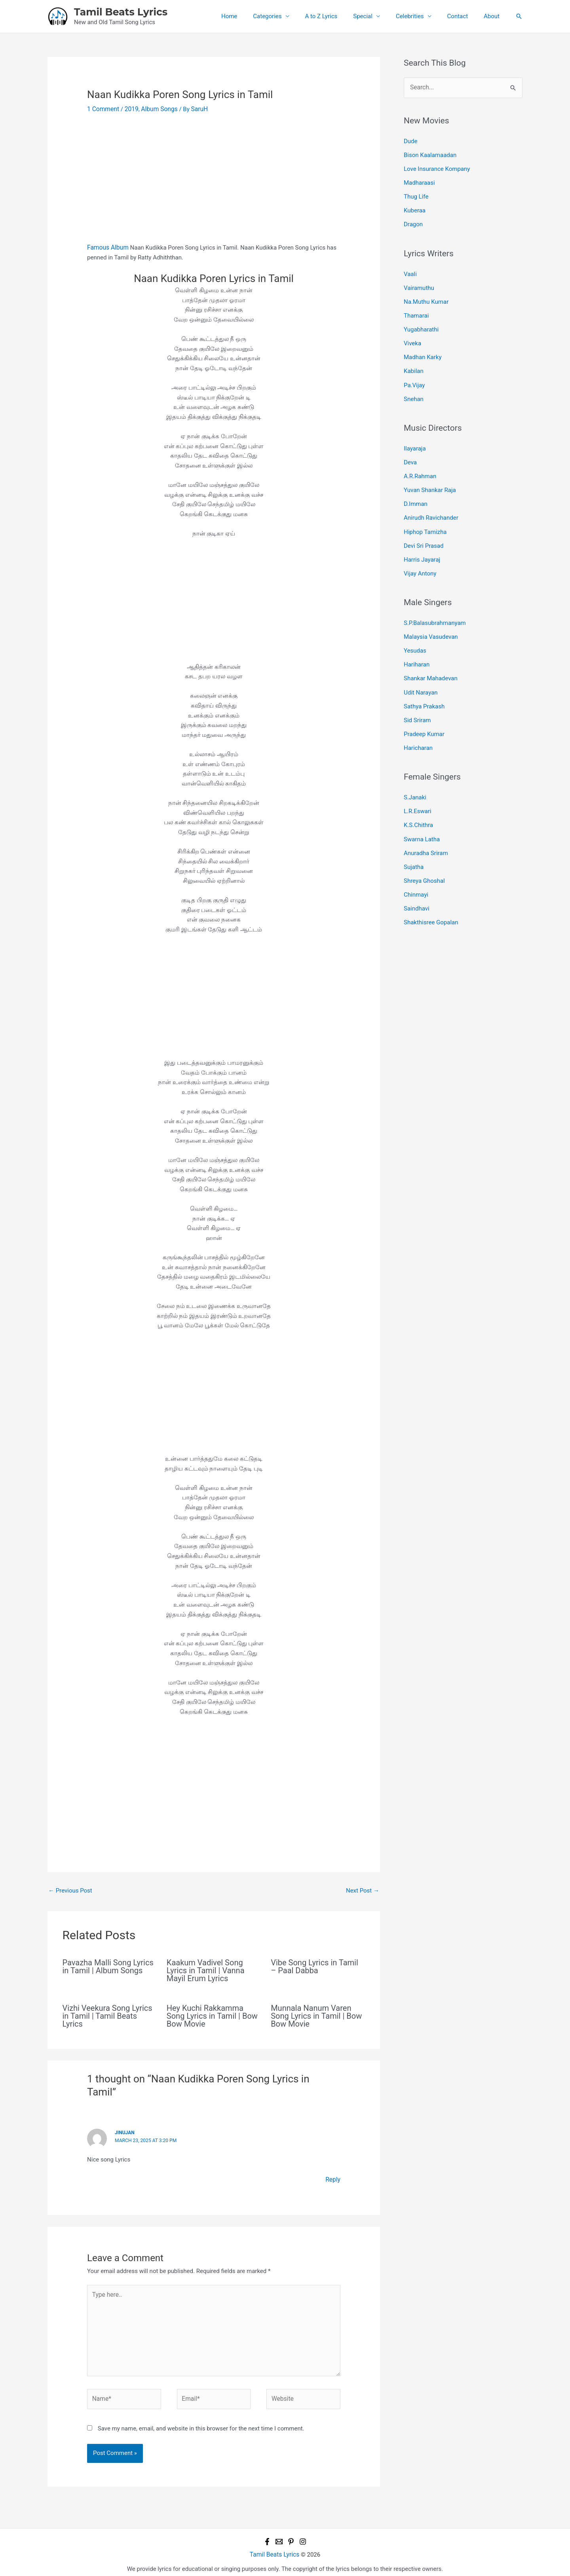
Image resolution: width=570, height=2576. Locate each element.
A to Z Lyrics (339, 16)
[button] (518, 16)
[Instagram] (302, 2536)
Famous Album (107, 247)
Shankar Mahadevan (431, 662)
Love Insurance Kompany (437, 167)
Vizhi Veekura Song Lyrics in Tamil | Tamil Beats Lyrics (107, 2015)
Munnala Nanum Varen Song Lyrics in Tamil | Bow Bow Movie (316, 2015)
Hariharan (416, 649)
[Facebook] (267, 2536)
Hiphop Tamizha (425, 519)
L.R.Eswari (417, 791)
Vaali (410, 270)
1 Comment (102, 108)
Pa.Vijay (414, 376)
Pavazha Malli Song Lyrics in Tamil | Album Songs (108, 1965)
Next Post (362, 1889)
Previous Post (70, 1889)
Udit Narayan (421, 675)
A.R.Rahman (420, 466)
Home (255, 16)
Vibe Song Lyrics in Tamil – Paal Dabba (314, 1965)
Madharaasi (419, 181)
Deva (410, 452)
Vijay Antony (420, 559)
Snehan (414, 390)
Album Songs (157, 108)
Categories (289, 16)
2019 (130, 108)
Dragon (413, 221)
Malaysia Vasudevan (431, 622)
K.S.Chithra (418, 805)
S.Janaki (415, 778)
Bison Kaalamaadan (430, 154)
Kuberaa (415, 207)
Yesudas (415, 635)
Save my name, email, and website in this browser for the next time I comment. (201, 2422)
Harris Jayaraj (422, 546)
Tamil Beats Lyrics (120, 12)
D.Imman (416, 493)
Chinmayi (416, 871)
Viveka (412, 337)
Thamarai (416, 310)
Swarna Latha (422, 818)
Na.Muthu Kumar (426, 297)
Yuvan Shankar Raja (430, 479)
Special (376, 16)
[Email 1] (279, 2536)
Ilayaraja (415, 439)
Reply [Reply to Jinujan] (333, 2178)
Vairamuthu (419, 283)
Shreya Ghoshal (424, 858)
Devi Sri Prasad (423, 533)
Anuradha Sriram (426, 831)
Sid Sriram (417, 702)
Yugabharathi (421, 323)
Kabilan (414, 363)
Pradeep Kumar (424, 715)
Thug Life (416, 194)
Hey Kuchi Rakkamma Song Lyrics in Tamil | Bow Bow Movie (212, 2015)
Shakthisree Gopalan (431, 898)
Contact (463, 16)
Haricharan (418, 729)
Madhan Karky (423, 350)
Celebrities (420, 16)
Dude (411, 140)
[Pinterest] (290, 2536)
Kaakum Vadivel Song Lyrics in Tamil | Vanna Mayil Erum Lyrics (206, 1969)
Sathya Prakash (424, 689)
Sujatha (414, 845)
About (494, 16)
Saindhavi (416, 885)
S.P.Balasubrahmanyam (435, 609)
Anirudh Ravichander (431, 506)
